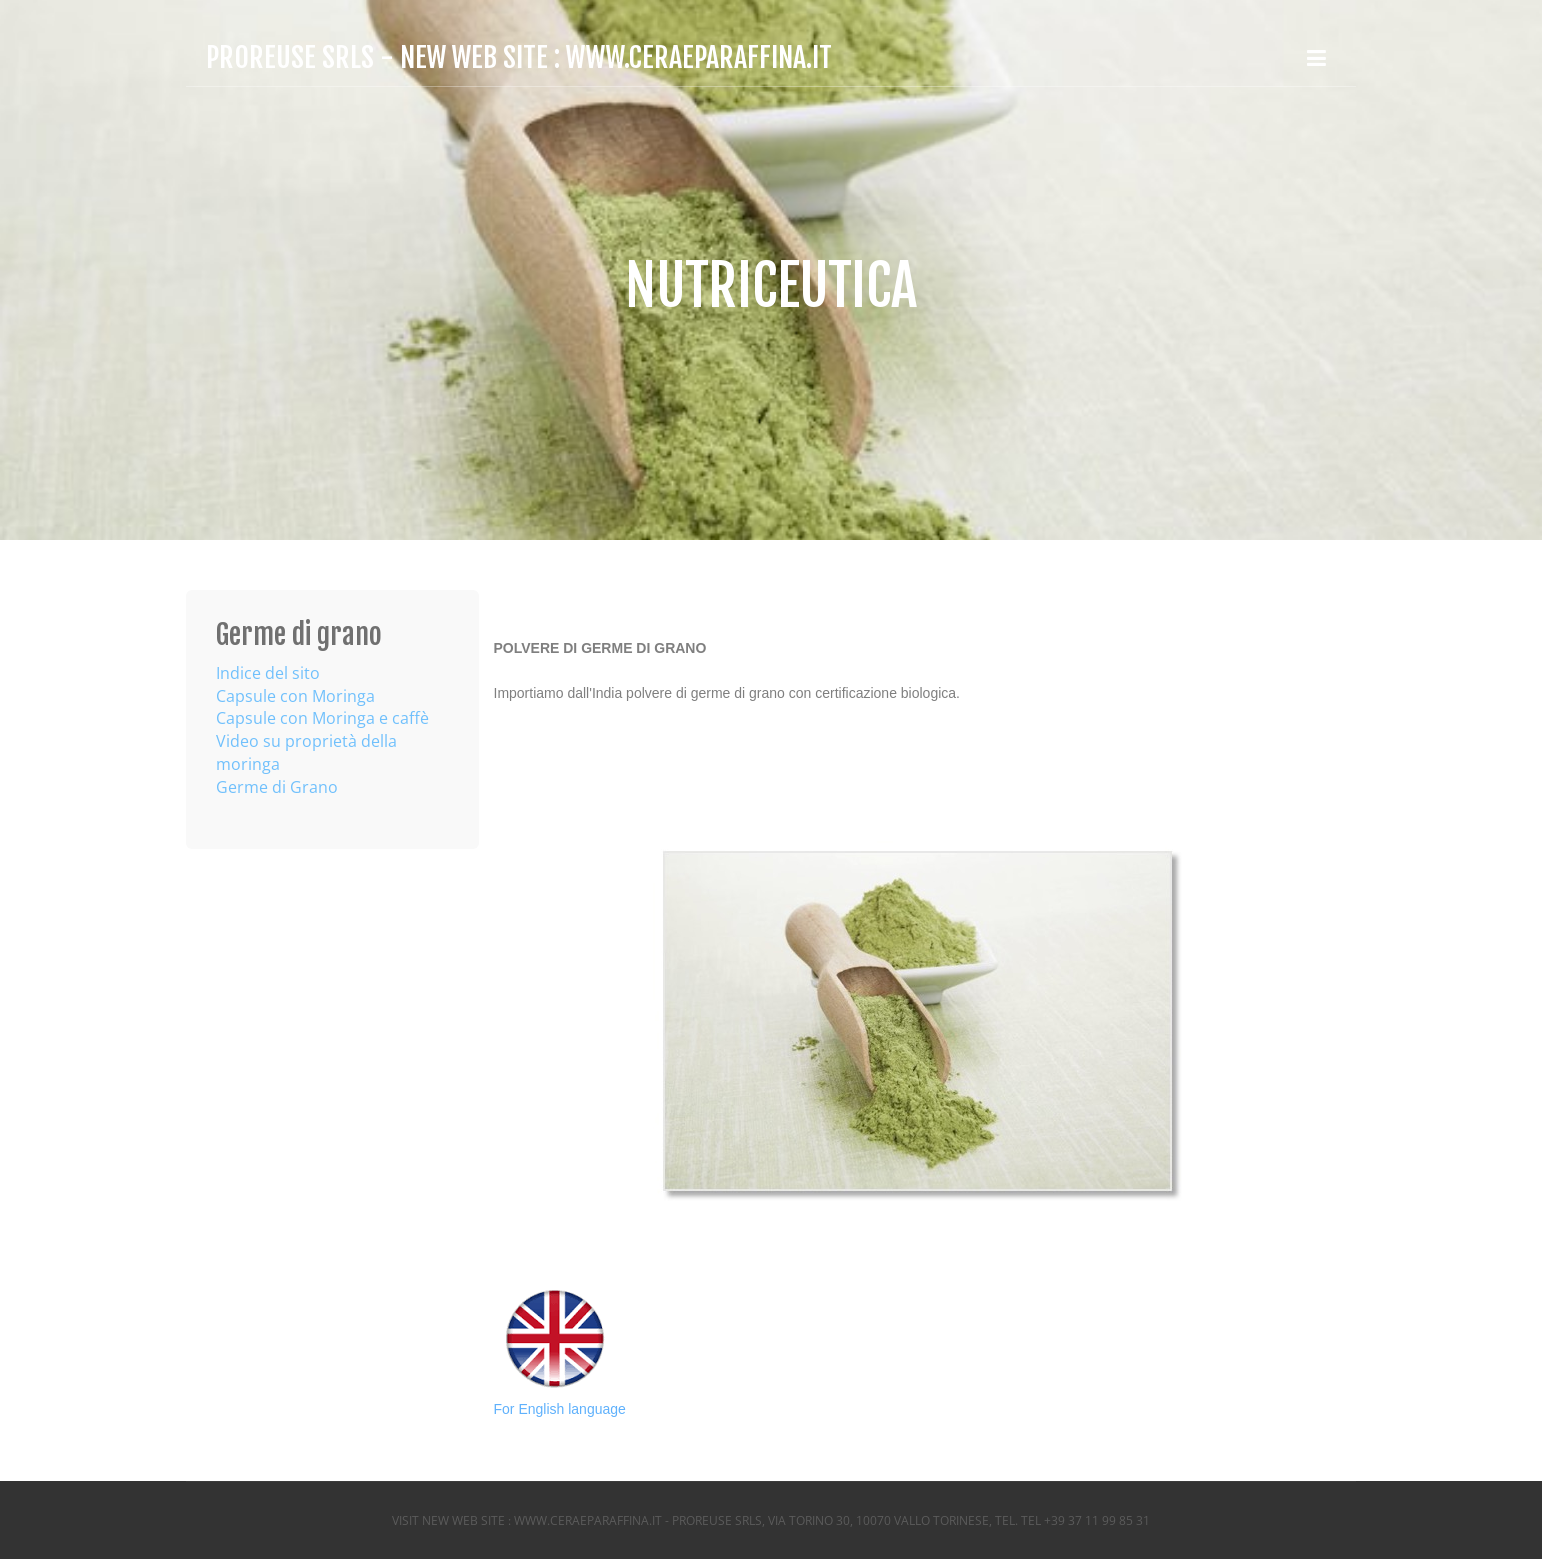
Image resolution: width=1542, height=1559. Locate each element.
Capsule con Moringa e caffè (322, 718)
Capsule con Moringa (295, 696)
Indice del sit (263, 673)
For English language (560, 1409)
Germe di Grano (277, 787)
